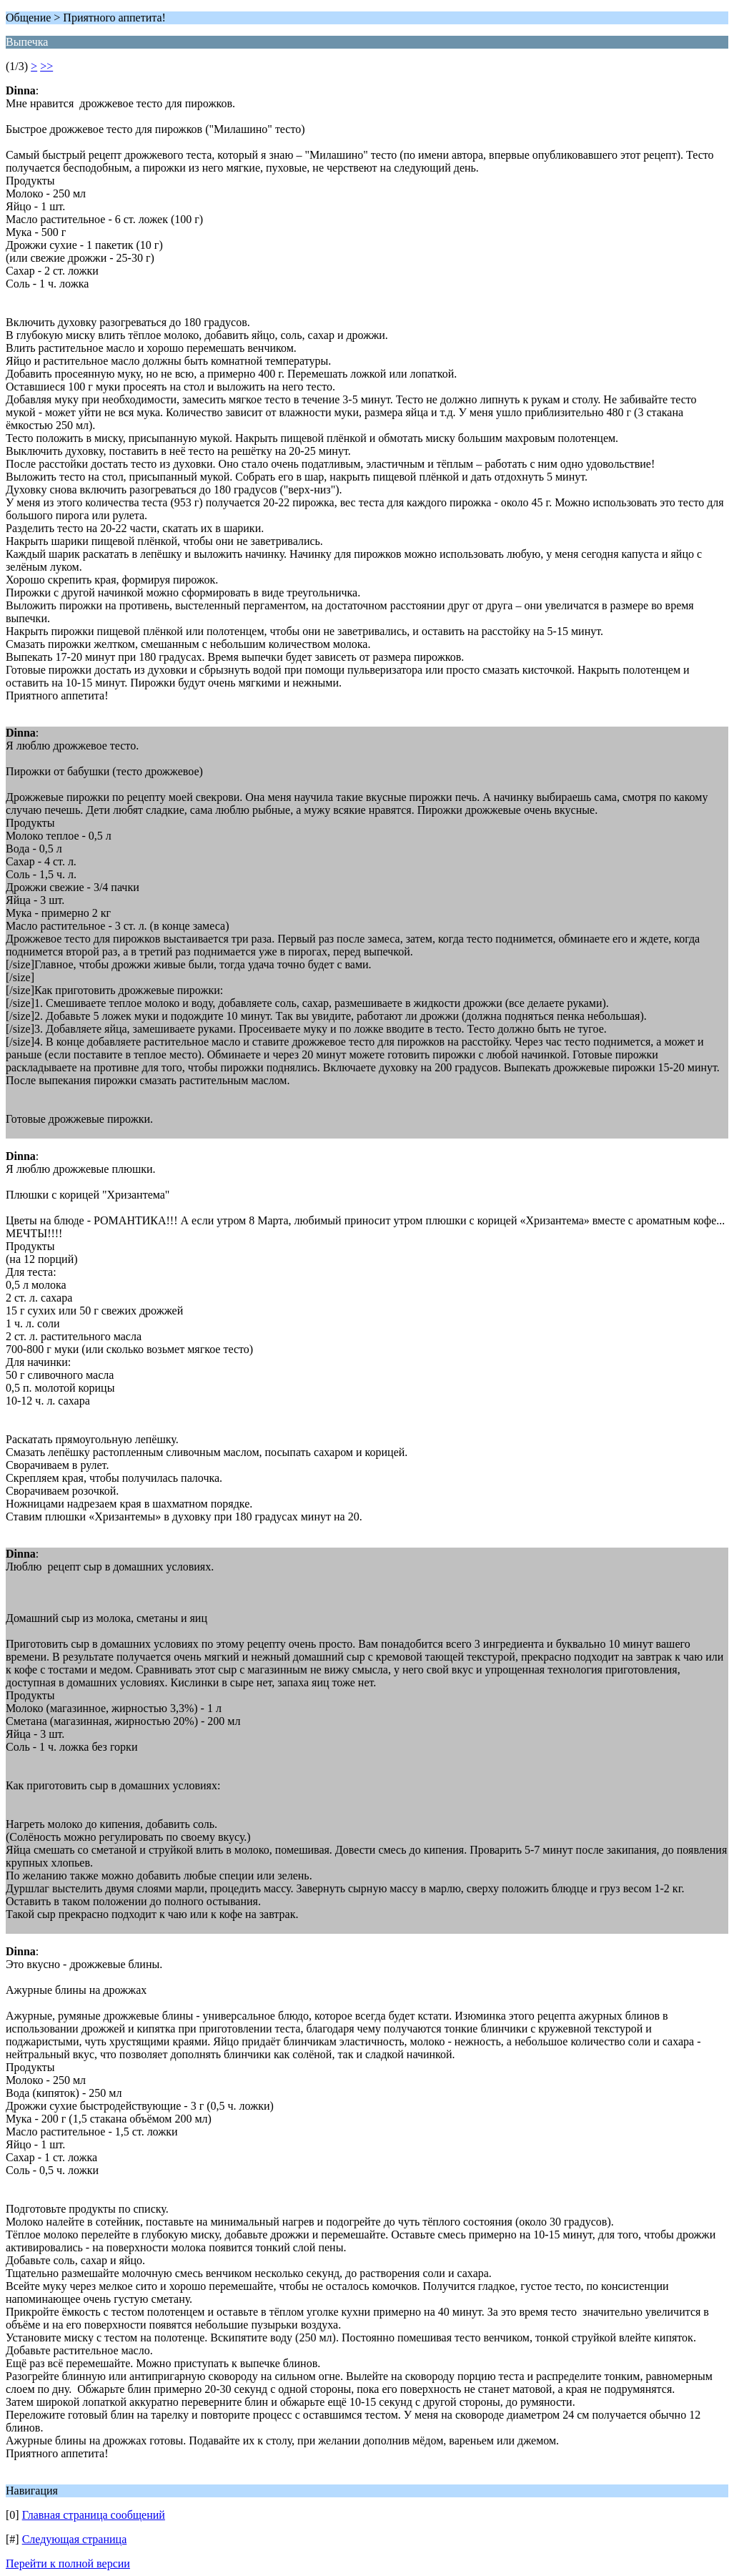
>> (46, 66)
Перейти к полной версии (68, 2563)
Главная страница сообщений (93, 2515)
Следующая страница (74, 2539)
